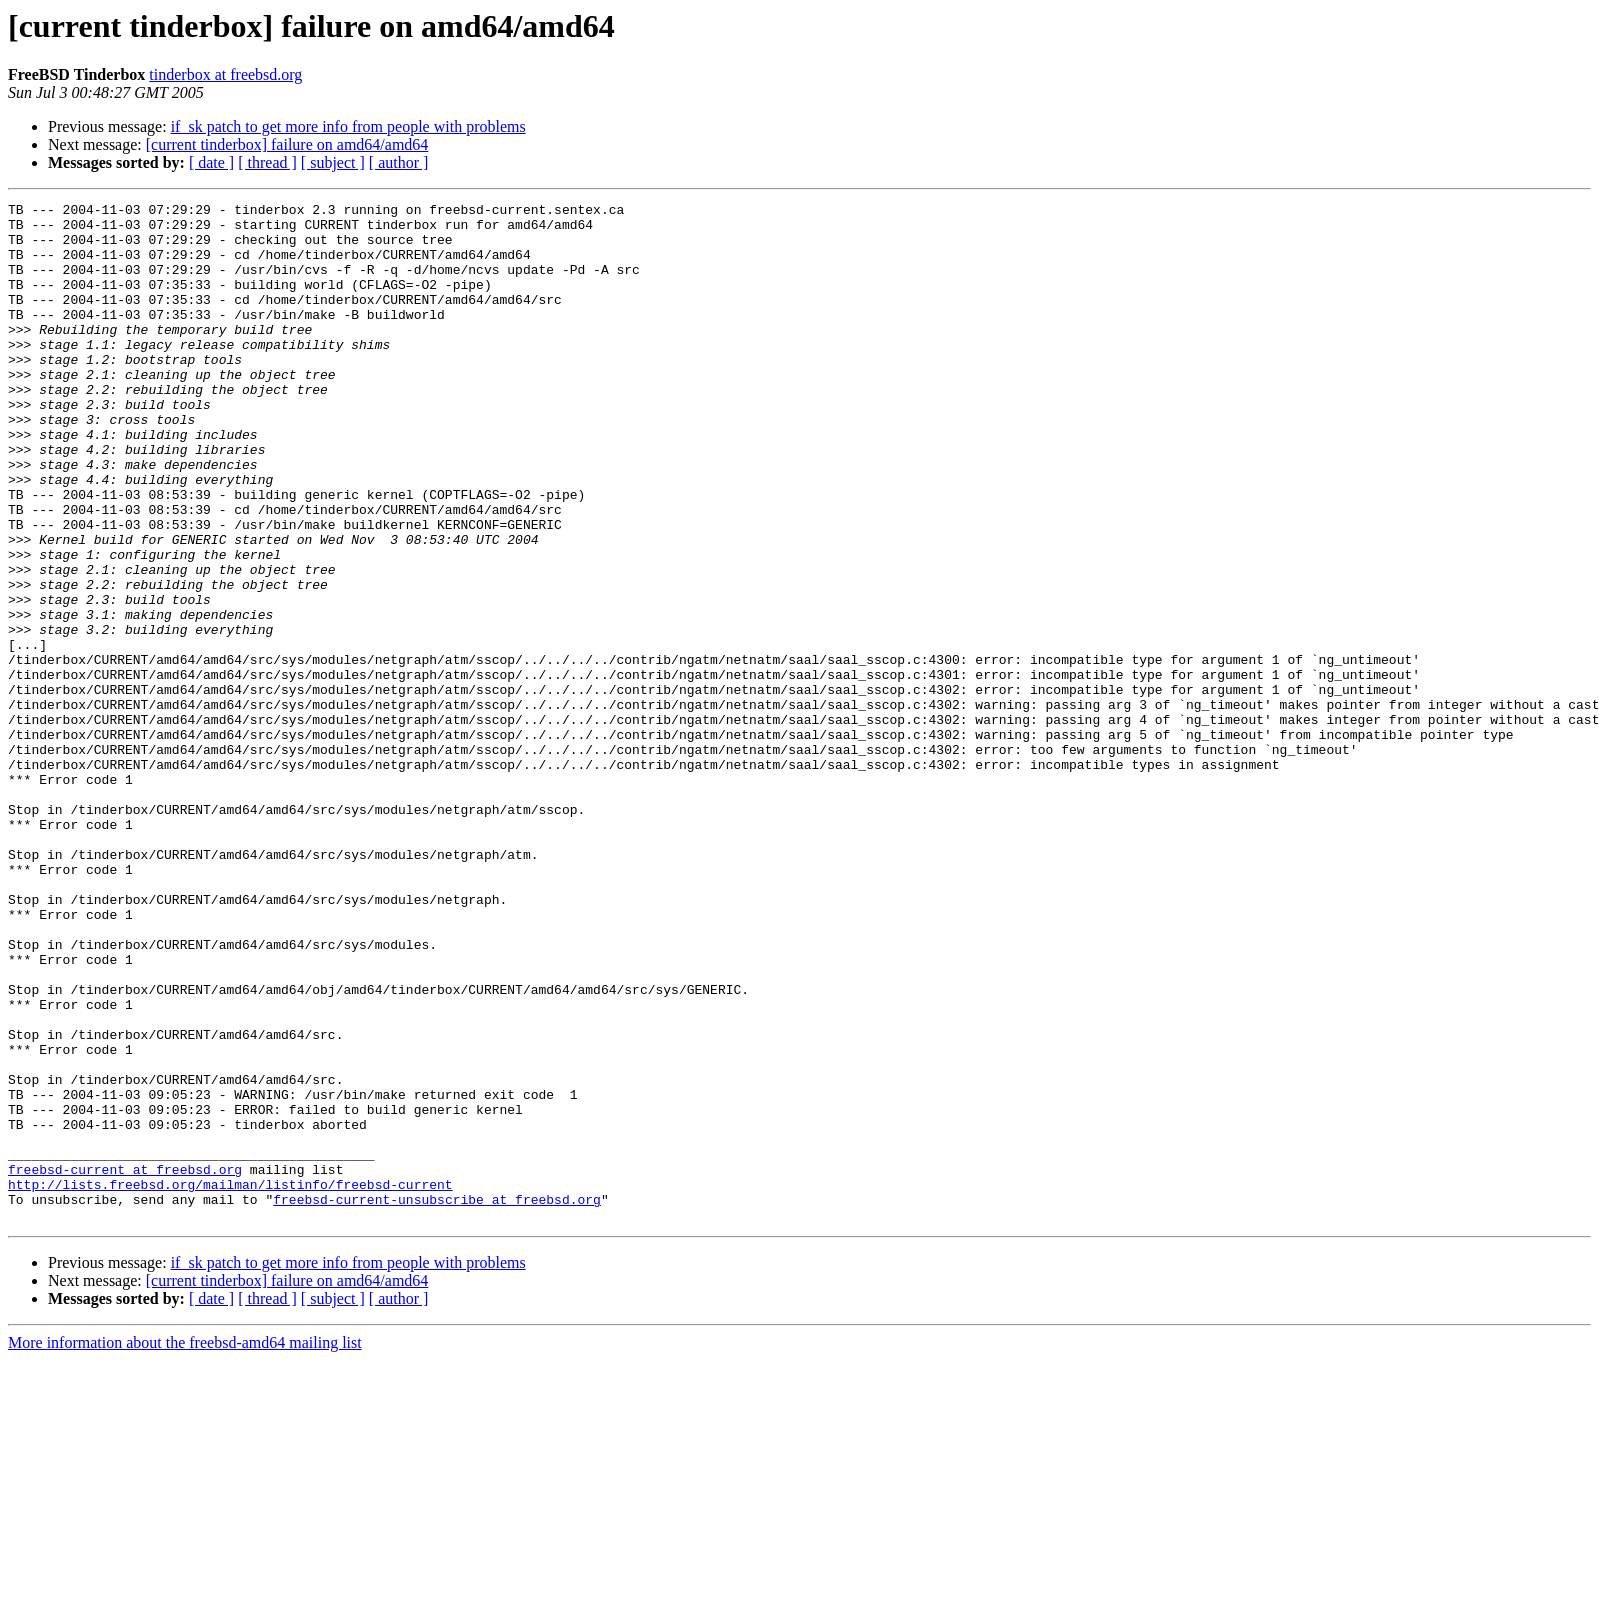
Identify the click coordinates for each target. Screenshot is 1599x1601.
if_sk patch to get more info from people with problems (348, 126)
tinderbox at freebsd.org (225, 74)
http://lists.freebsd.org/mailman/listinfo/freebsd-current (230, 1382)
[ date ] (211, 162)
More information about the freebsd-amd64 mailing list (185, 1546)
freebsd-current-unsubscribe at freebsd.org (437, 1400)
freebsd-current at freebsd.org (125, 1364)
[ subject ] (333, 162)
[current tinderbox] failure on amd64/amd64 (287, 144)
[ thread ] (267, 162)
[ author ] (399, 162)
